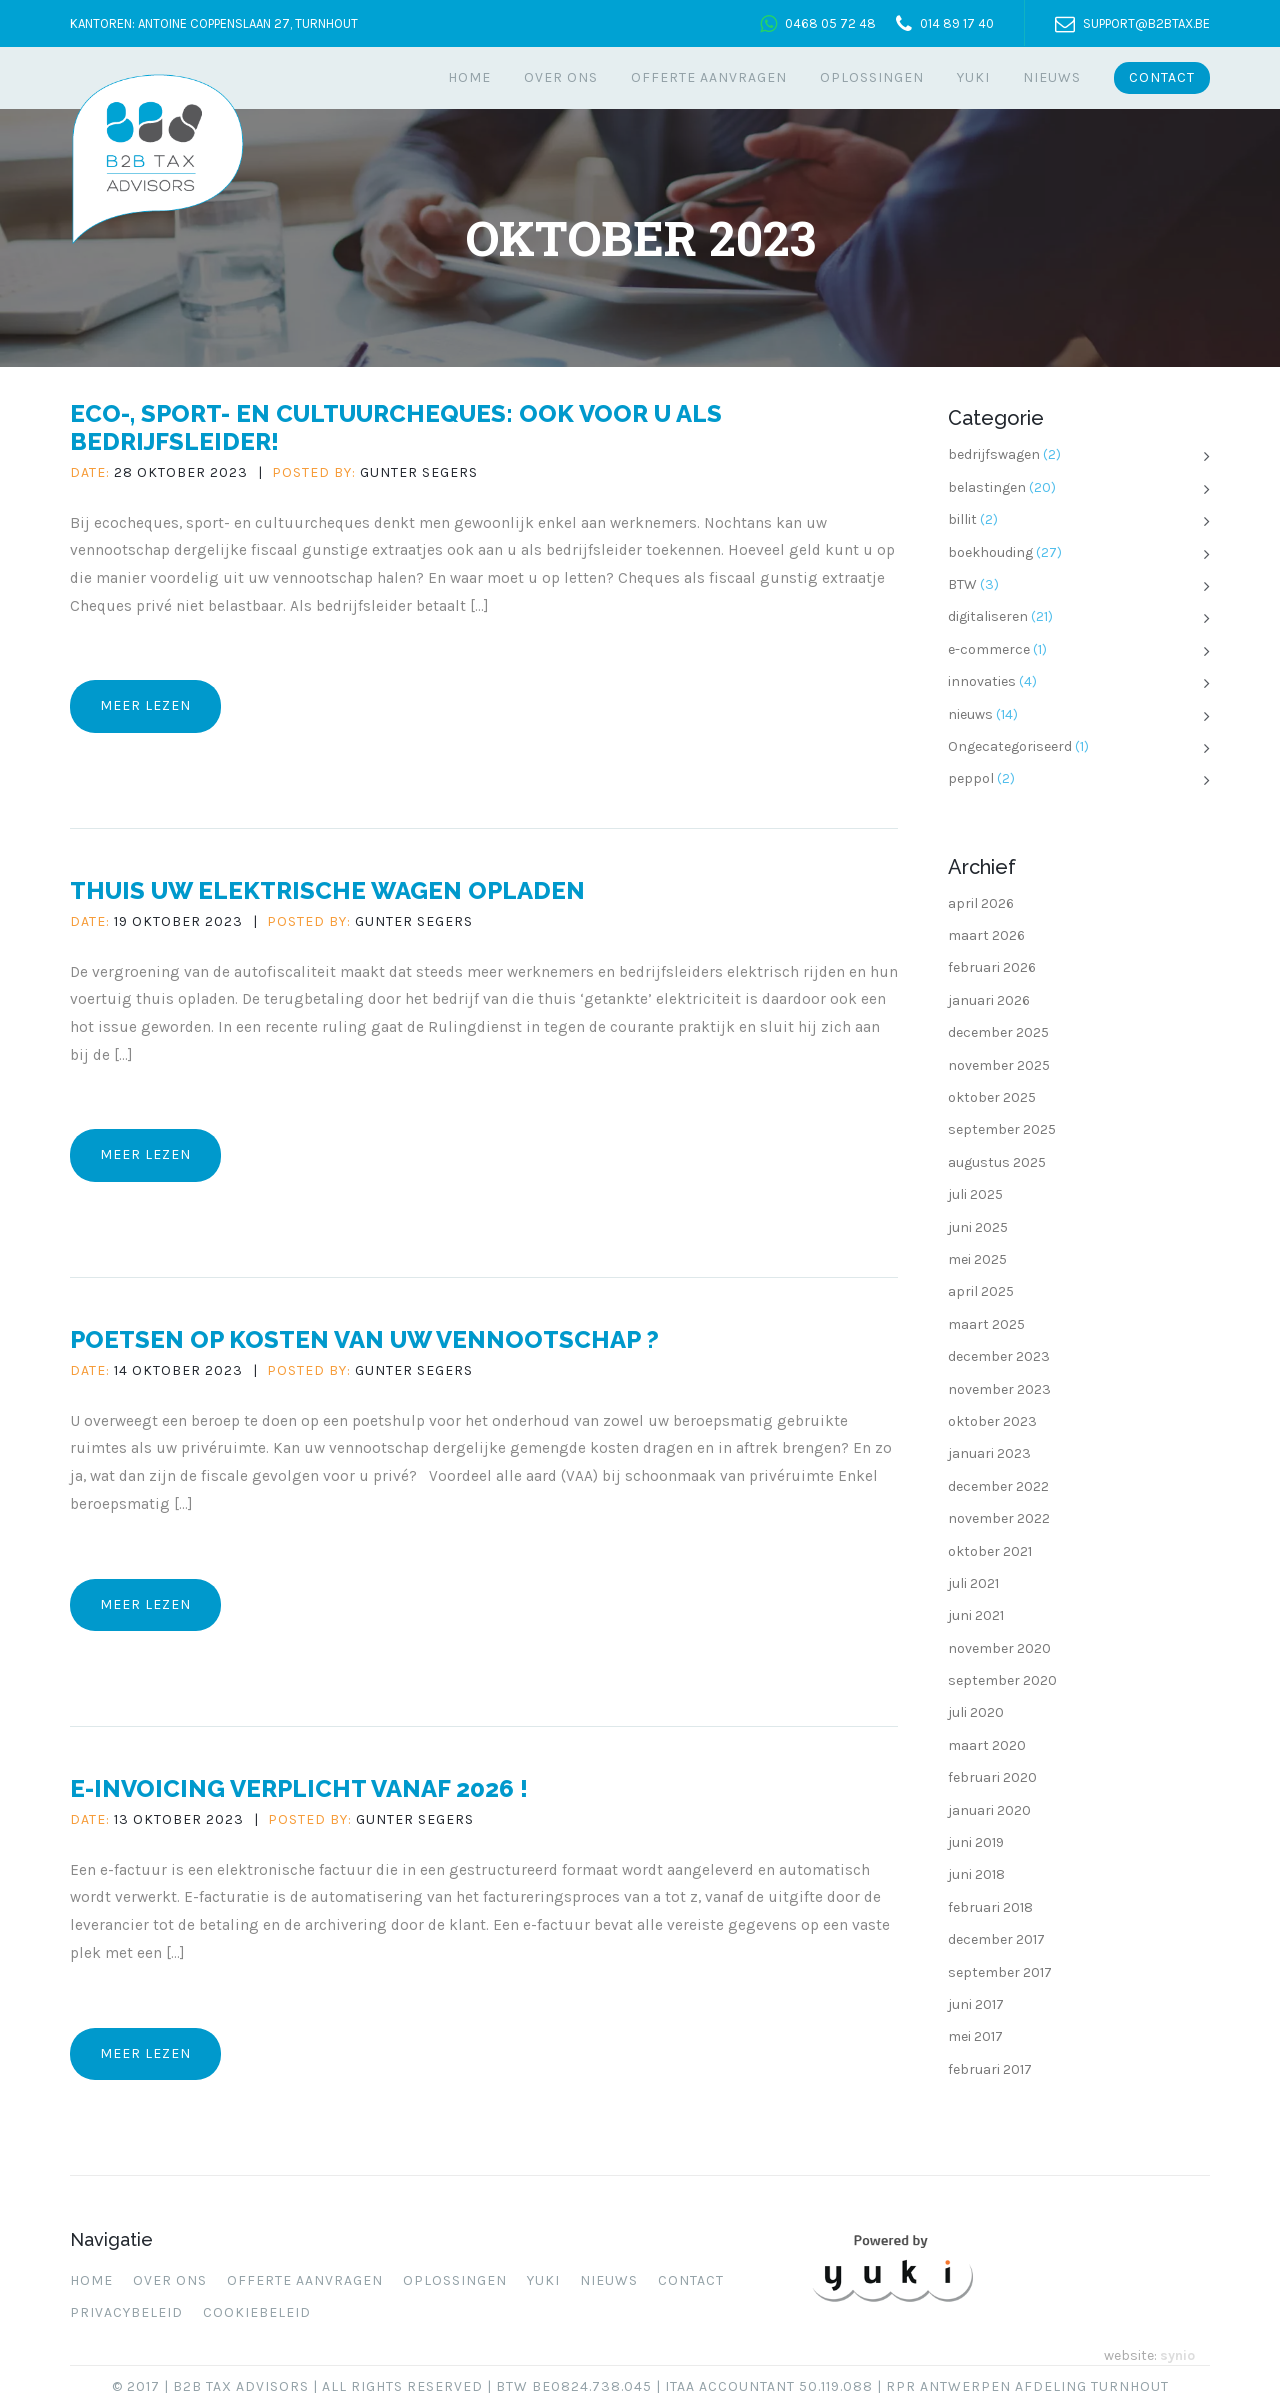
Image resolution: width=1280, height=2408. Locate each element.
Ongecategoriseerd (1010, 746)
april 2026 (981, 903)
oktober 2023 (992, 1421)
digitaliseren (988, 616)
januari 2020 (989, 1810)
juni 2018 (976, 1874)
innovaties (982, 681)
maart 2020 (987, 1745)
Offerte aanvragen (709, 77)
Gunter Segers (419, 472)
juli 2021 (973, 1583)
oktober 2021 (990, 1551)
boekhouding (990, 552)
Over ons (561, 77)
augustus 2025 (997, 1162)
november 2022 (999, 1518)
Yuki (973, 77)
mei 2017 (975, 2036)
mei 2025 (977, 1259)
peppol (971, 778)
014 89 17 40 (957, 23)
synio (1177, 2355)
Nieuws (1052, 77)
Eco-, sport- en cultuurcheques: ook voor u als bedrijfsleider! (396, 427)
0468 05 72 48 (830, 23)
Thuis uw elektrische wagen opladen (327, 890)
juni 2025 (978, 1227)
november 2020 (999, 1648)
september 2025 (1002, 1129)
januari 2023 (989, 1453)
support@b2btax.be (1146, 23)
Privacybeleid (126, 2312)
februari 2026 (992, 967)
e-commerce (989, 649)
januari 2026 (989, 1000)
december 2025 (998, 1032)
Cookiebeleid (257, 2312)
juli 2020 (976, 1712)
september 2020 (1002, 1680)
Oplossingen (872, 77)
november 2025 (999, 1065)
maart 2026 (986, 935)
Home (469, 77)
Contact (1162, 77)
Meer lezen (145, 705)
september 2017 (1000, 1972)
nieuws (970, 714)
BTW (962, 584)
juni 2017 (976, 2004)
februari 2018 (990, 1907)
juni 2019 (976, 1842)
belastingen (987, 487)
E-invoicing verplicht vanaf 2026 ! (299, 1788)
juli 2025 (975, 1194)
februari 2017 (990, 2069)
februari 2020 (992, 1777)
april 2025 (981, 1291)
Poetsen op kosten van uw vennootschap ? (364, 1339)
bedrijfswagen (994, 454)
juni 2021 (976, 1615)
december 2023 (999, 1356)
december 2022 (998, 1486)
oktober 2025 (992, 1097)
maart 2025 (986, 1324)
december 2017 (996, 1939)
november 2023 (999, 1389)
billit (962, 519)
